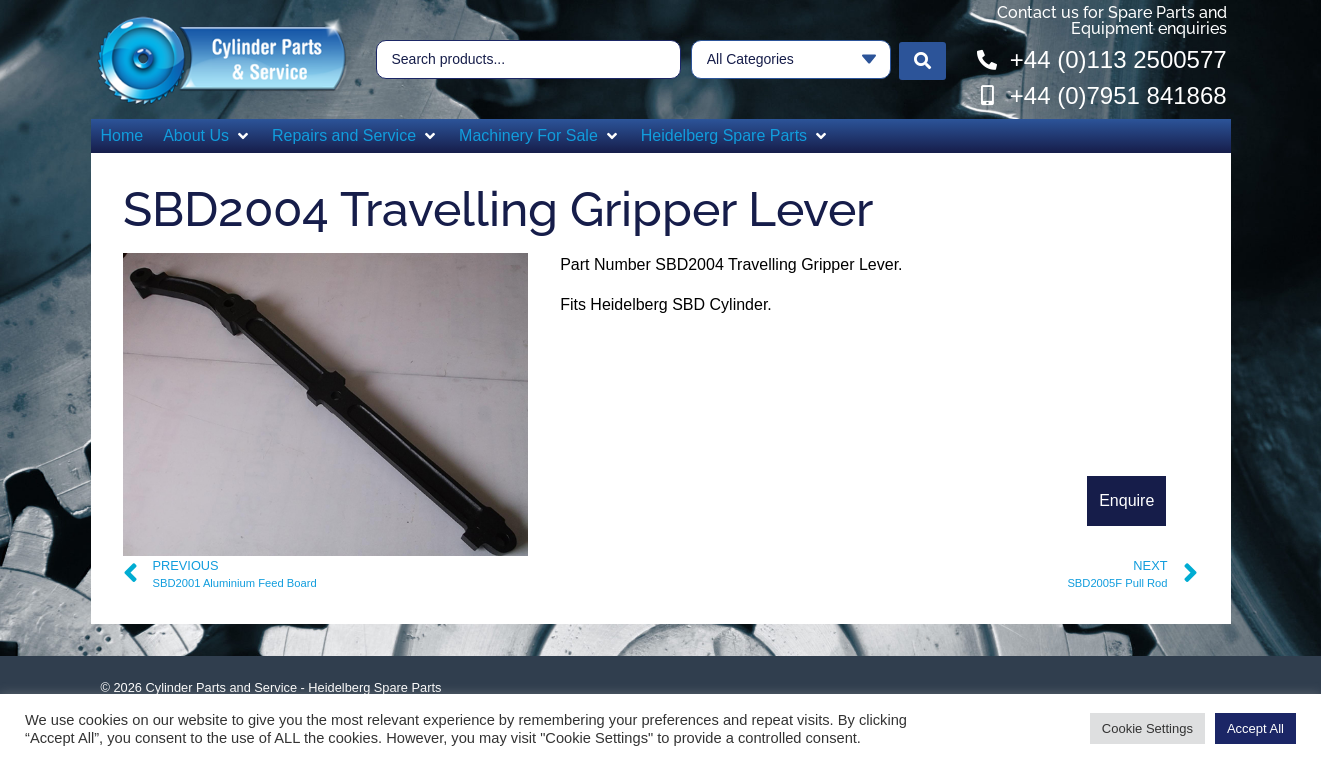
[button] (207, 136)
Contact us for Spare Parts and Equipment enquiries (1112, 20)
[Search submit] (922, 60)
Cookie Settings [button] (1147, 728)
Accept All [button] (1255, 728)
